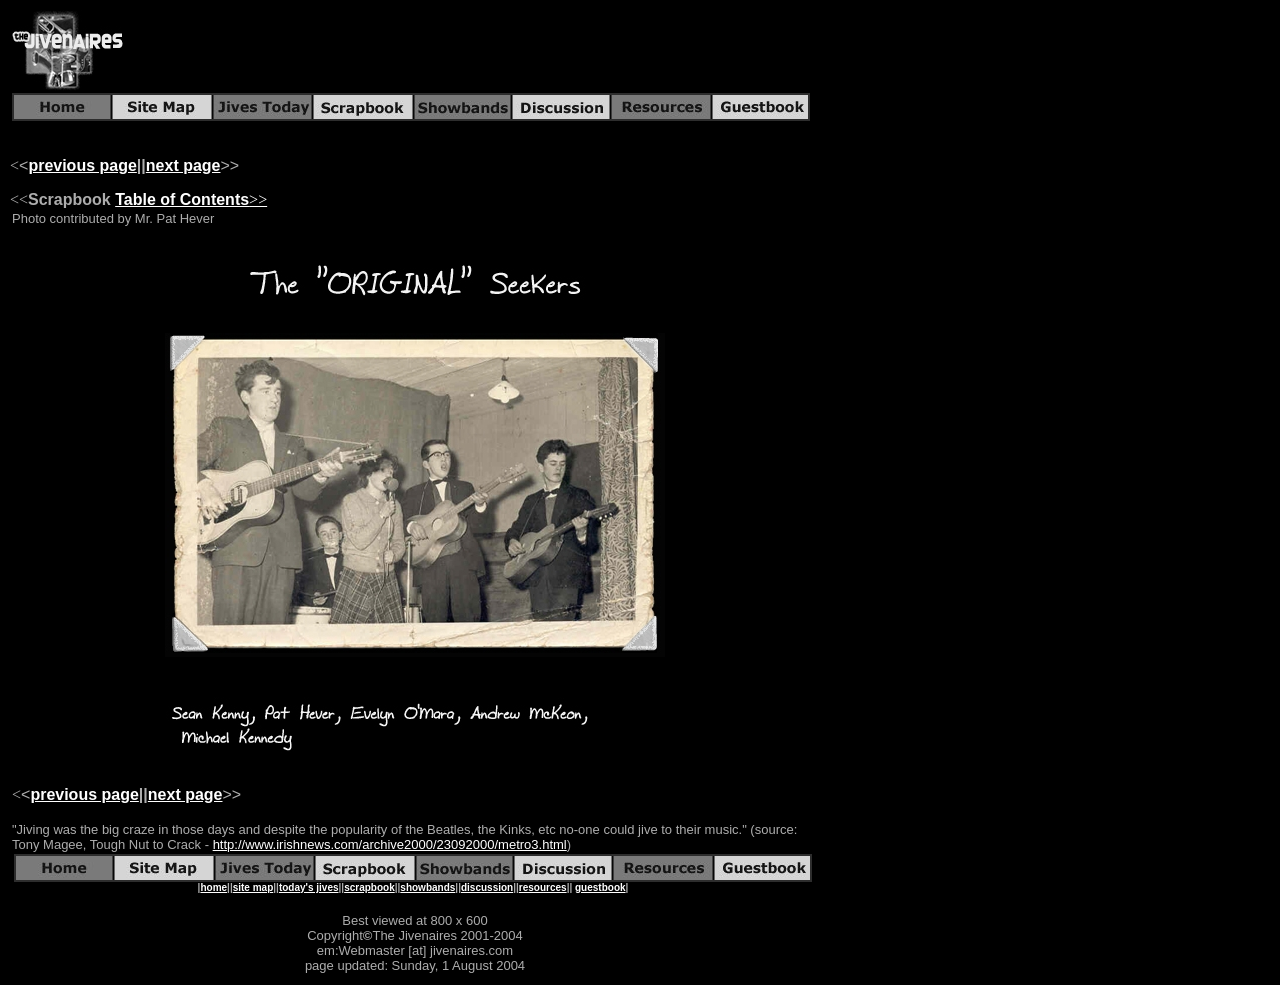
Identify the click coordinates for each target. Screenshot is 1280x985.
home (213, 887)
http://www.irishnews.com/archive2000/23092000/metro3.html (390, 844)
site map (253, 887)
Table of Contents (182, 199)
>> (258, 199)
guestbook (600, 887)
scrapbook (369, 887)
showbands (427, 887)
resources (543, 887)
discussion (487, 887)
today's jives (309, 887)
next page (183, 165)
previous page (82, 165)
